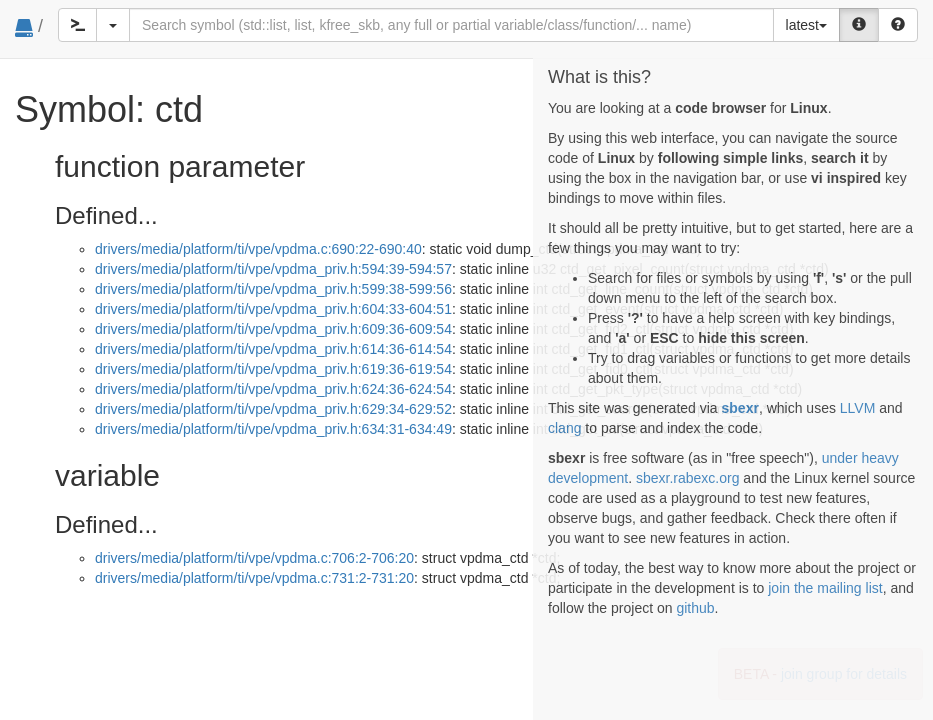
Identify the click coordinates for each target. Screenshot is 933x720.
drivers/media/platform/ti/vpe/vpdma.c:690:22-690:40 (258, 249)
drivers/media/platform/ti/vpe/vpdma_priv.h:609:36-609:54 (273, 329)
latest (806, 25)
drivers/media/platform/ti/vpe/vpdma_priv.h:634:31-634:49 (273, 429)
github (695, 608)
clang (564, 428)
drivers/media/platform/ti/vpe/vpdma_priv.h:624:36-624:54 (273, 389)
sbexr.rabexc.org (688, 478)
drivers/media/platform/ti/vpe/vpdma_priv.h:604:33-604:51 (273, 309)
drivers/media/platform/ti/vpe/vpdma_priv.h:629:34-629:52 (273, 409)
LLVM (858, 408)
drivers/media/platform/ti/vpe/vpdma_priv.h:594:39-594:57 (273, 269)
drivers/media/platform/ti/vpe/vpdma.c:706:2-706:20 (254, 558)
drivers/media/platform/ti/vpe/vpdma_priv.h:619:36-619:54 (273, 369)
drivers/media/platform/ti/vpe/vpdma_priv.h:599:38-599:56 (273, 289)
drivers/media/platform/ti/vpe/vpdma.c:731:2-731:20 (254, 578)
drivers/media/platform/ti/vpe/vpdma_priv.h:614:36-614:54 (273, 349)
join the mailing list (825, 588)
